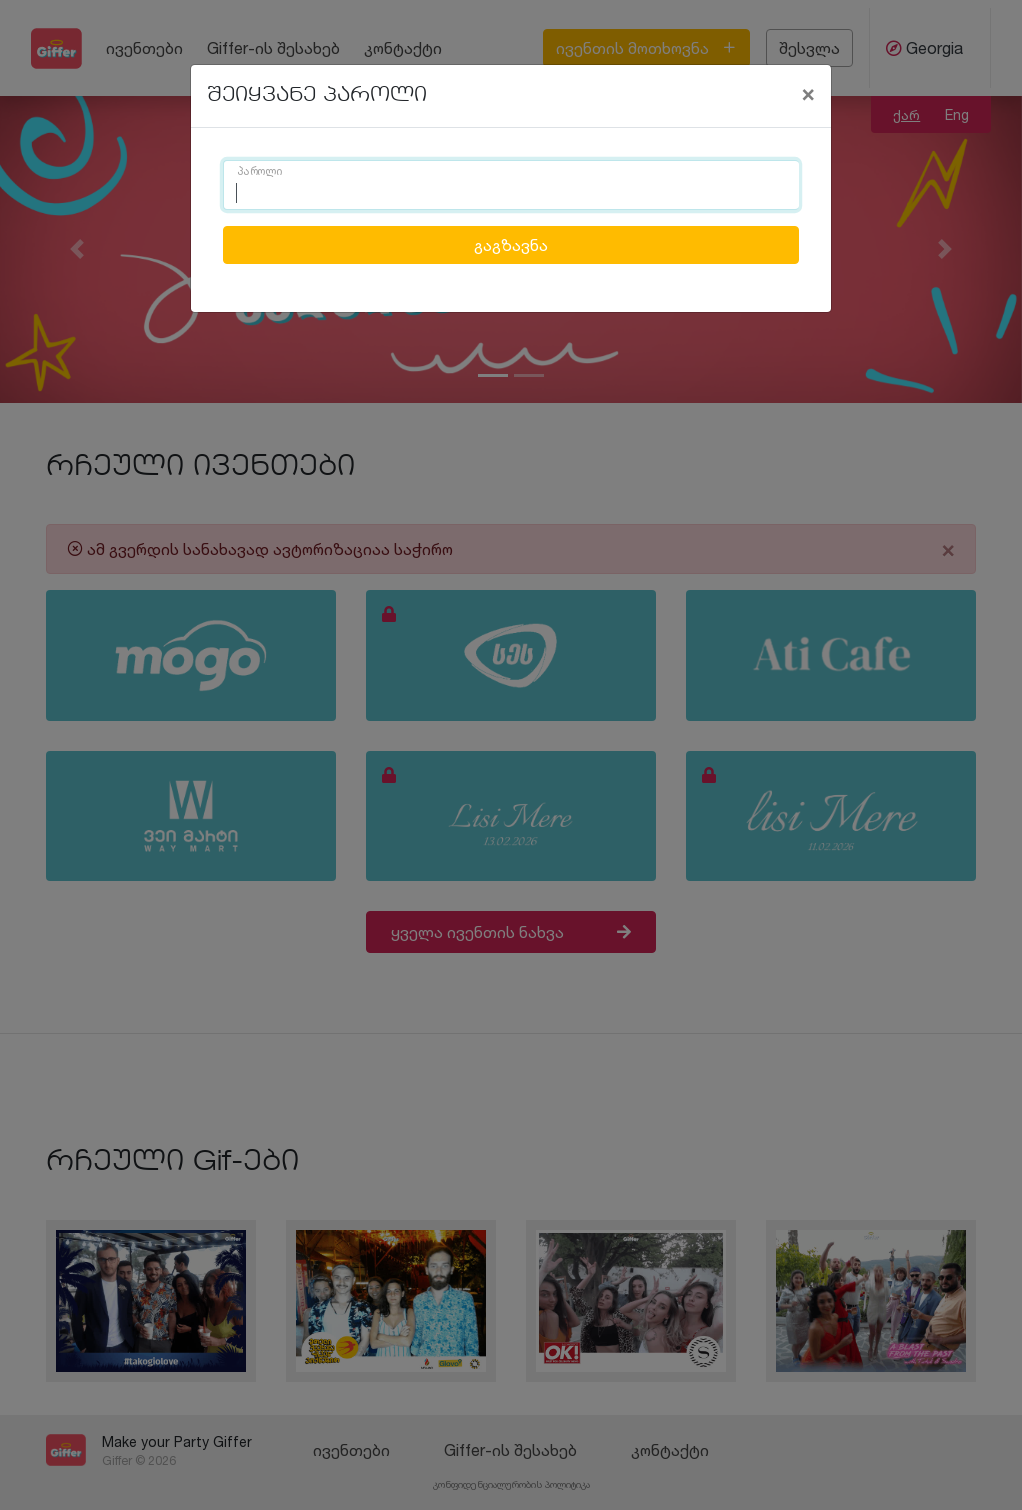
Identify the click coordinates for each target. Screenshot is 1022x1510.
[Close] (808, 93)
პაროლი (260, 172)
